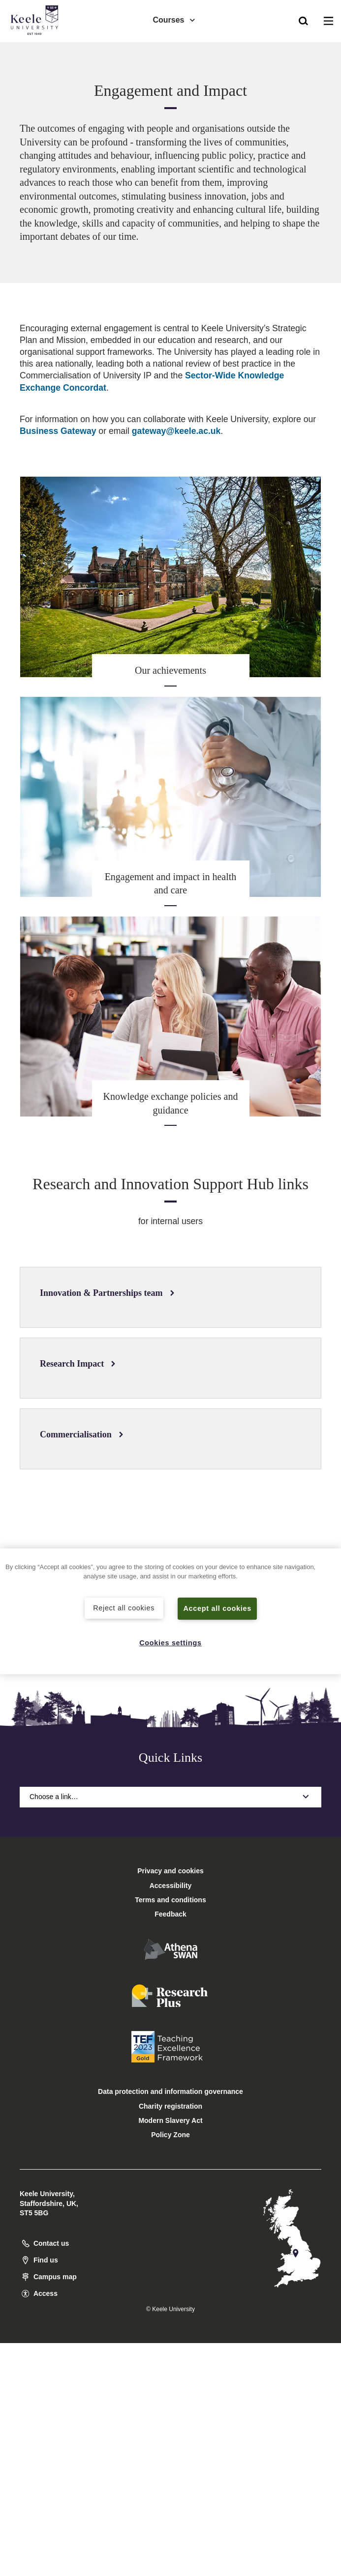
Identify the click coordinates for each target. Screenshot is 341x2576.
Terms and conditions (170, 1900)
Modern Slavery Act (170, 2120)
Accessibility (36, 48)
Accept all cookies (217, 1608)
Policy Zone (170, 2135)
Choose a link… (170, 1797)
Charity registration (170, 2106)
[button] (303, 20)
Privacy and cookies (170, 1871)
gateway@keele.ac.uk (176, 431)
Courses (174, 20)
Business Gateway (58, 431)
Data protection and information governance (170, 2091)
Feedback (170, 1914)
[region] (170, 1611)
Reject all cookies (124, 1608)
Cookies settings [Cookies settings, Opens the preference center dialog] (170, 1643)
